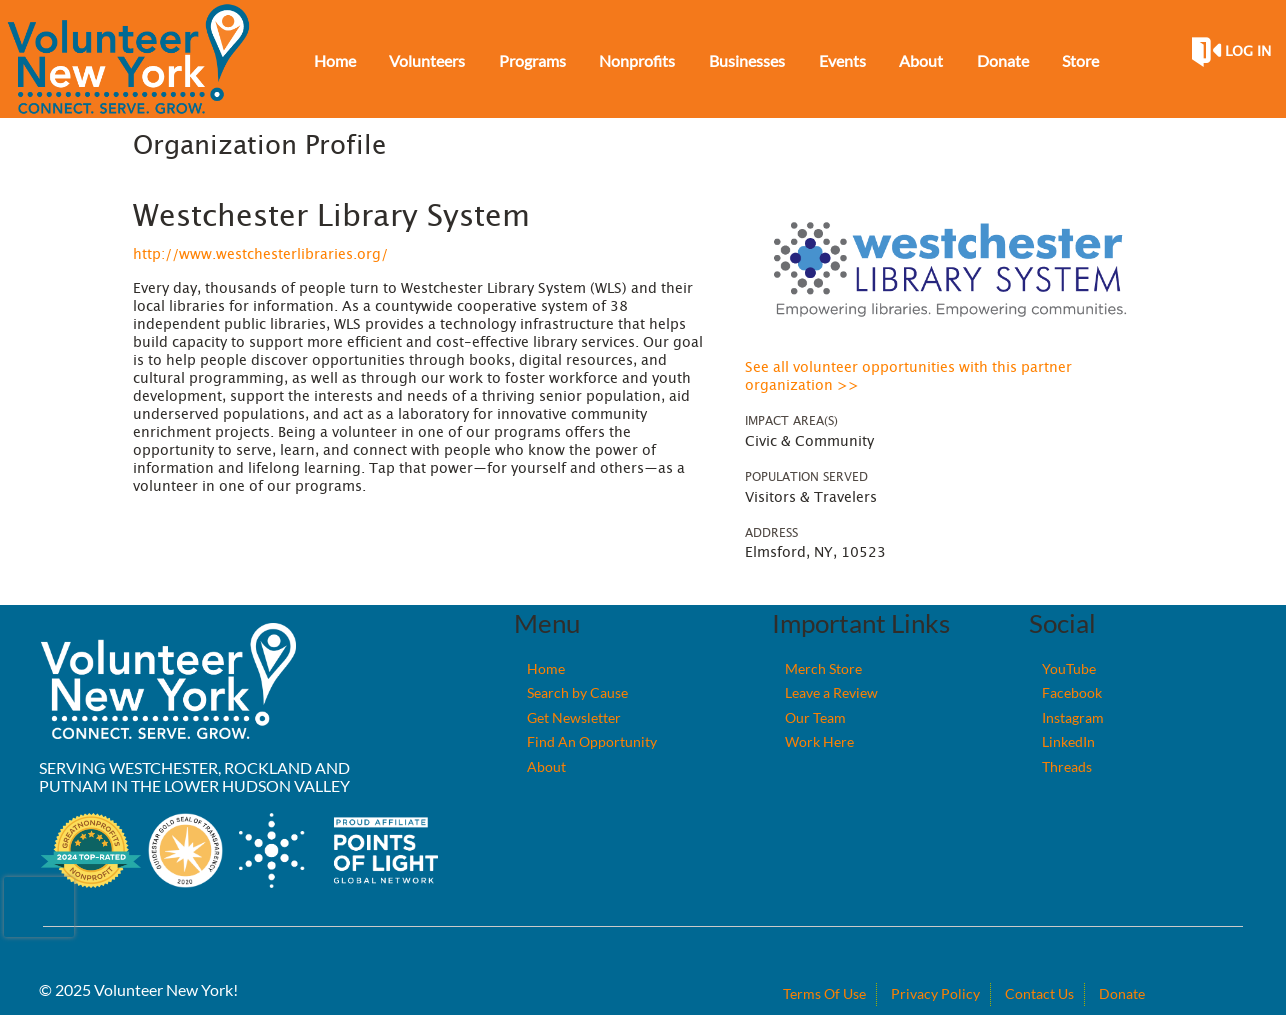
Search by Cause (577, 692)
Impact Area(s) (791, 421)
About (546, 766)
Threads (1067, 766)
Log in (1248, 52)
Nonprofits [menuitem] (637, 60)
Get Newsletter (574, 717)
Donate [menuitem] (1003, 60)
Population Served (806, 477)
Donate (1122, 993)
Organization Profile (259, 146)
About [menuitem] (921, 60)
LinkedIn (1068, 741)
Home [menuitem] (335, 60)
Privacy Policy (935, 993)
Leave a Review (831, 692)
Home (546, 668)
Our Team (815, 717)
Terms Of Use (824, 993)
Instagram (1073, 717)
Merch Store (823, 668)
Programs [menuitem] (532, 60)
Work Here (819, 741)
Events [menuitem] (842, 60)
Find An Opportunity (592, 741)
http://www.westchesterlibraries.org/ (260, 255)
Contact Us (1039, 993)
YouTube (1069, 668)
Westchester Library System (331, 217)
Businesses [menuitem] (747, 60)
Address (771, 533)
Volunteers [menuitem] (427, 60)
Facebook (1072, 692)
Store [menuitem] (1080, 60)
